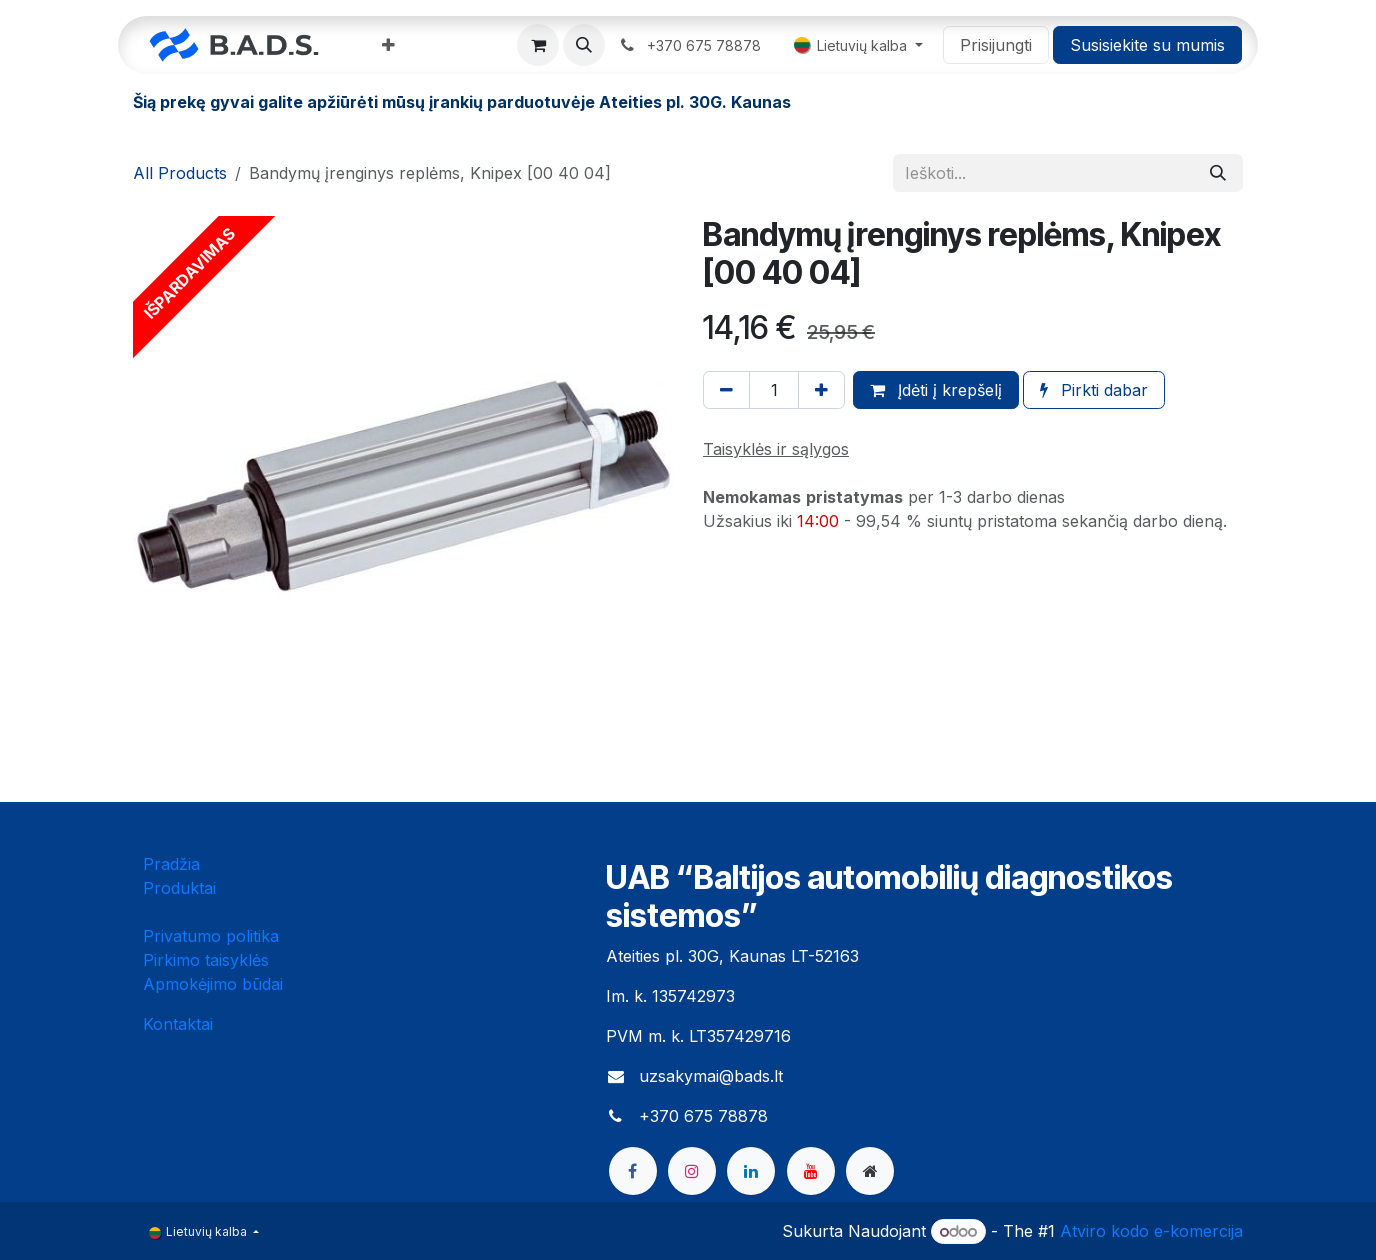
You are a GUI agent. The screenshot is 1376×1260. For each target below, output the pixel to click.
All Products (180, 173)
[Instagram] (692, 1171)
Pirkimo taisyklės (206, 960)
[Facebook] (633, 1171)
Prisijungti (996, 45)
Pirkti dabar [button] (1094, 390)
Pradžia (171, 864)
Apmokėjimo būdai (213, 984)
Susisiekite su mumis (1147, 45)
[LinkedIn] (751, 1171)
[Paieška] (1218, 173)
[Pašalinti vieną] (726, 390)
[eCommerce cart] (538, 45)
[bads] (870, 1171)
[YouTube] (811, 1171)
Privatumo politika (211, 936)
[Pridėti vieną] (821, 390)
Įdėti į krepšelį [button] (936, 390)
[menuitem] (388, 45)
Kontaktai (178, 1024)
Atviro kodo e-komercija (1151, 1231)
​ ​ (691, 45)
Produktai (179, 888)
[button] (584, 45)
